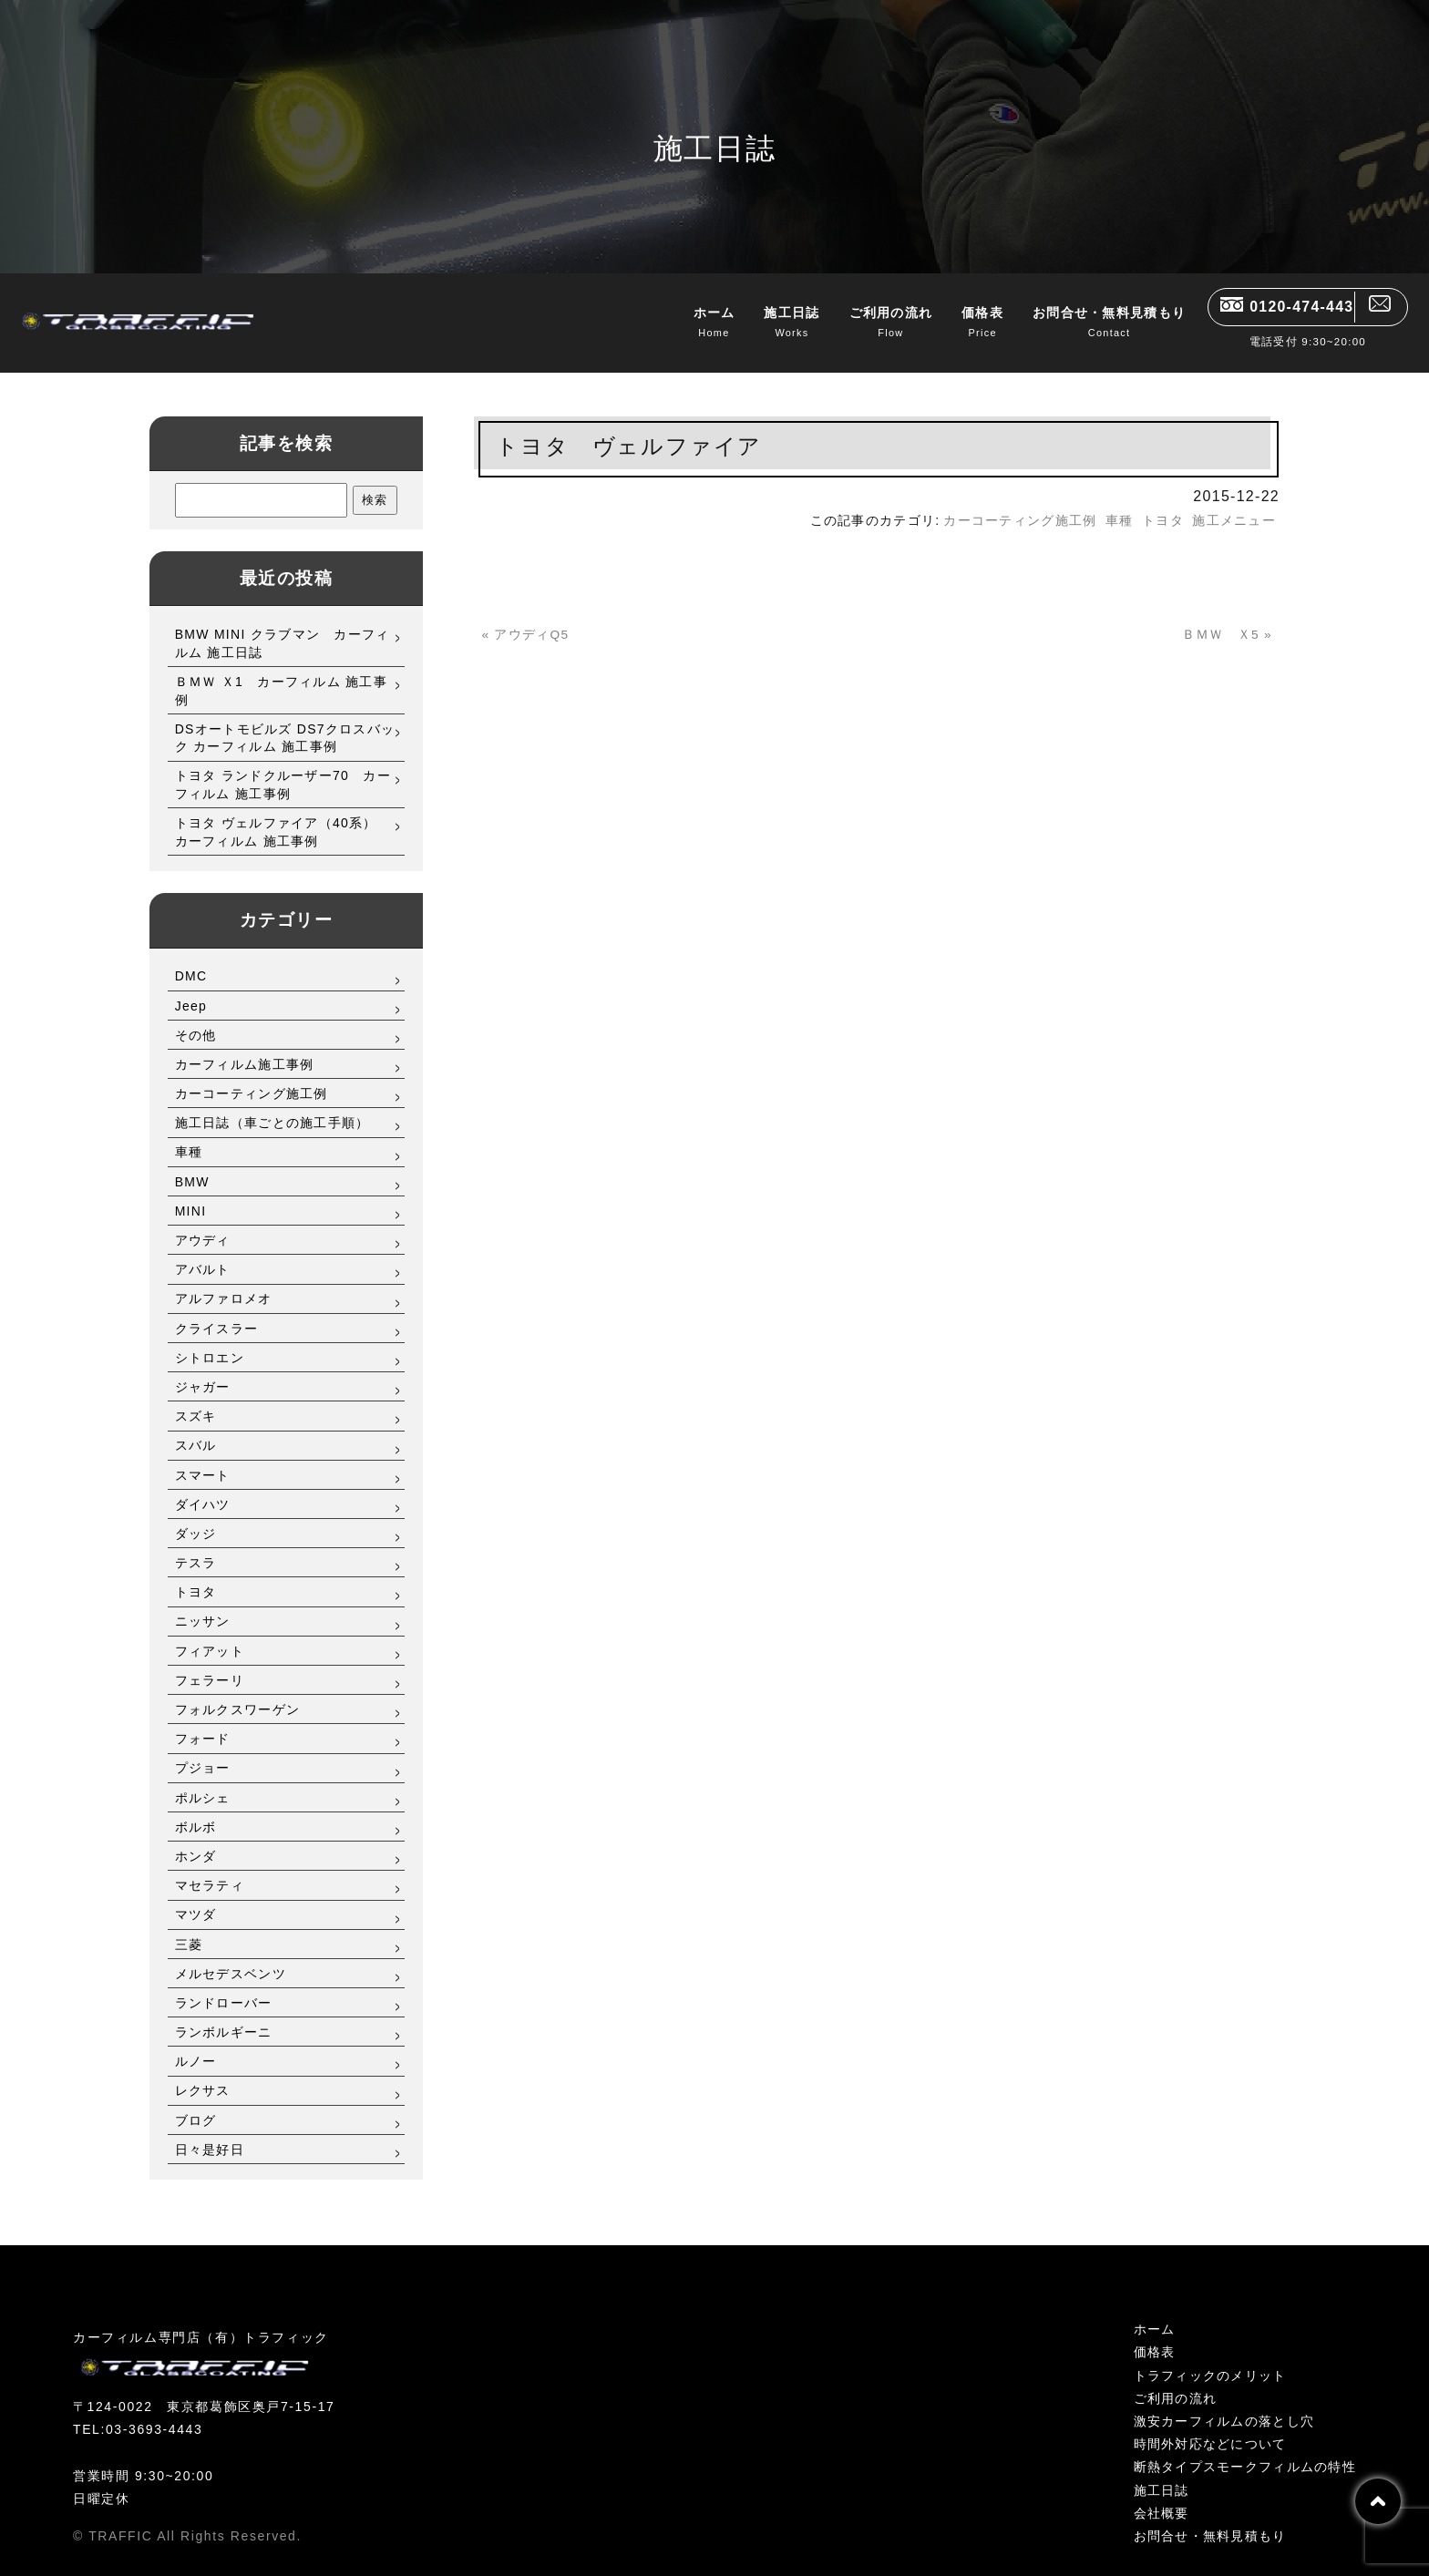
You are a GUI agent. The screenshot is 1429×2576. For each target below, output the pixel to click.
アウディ (203, 1224)
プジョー (203, 1753)
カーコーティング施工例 (251, 1078)
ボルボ (196, 1811)
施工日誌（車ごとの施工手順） (272, 1107)
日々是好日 (209, 2134)
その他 (196, 1019)
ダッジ (196, 1518)
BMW (192, 1166)
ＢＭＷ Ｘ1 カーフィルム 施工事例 (281, 675)
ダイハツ (203, 1489)
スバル (196, 1430)
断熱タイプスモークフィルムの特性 (1245, 2452)
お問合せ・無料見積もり (1076, 321)
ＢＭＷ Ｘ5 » (1221, 619)
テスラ (196, 1547)
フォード (203, 1723)
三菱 (189, 1929)
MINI (191, 1195)
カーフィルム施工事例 (244, 1049)
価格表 (950, 321)
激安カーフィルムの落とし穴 (1224, 2405)
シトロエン (209, 1342)
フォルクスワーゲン (238, 1694)
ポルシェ (203, 1782)
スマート (203, 1459)
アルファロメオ (223, 1284)
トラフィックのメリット (1210, 2360)
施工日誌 (759, 321)
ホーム (682, 321)
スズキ (196, 1400)
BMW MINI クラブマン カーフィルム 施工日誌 (282, 627)
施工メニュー (1234, 505)
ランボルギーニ (223, 2016)
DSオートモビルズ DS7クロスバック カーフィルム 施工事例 (285, 722)
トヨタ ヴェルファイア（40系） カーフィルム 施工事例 (283, 816)
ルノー (196, 2045)
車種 (189, 1137)
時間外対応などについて (1210, 2428)
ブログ (196, 2105)
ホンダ (196, 1840)
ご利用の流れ (858, 321)
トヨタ (196, 1576)
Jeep (191, 990)
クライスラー (217, 1313)
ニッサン (203, 1606)
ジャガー (203, 1371)
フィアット (209, 1635)
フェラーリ (209, 1664)
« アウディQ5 (531, 619)
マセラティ (209, 1870)
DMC (191, 961)
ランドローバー (223, 1987)
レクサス (203, 2075)
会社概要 (1161, 2497)
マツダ (196, 1900)
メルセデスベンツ (230, 1958)
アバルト (203, 1254)
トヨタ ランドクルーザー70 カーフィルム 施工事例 (283, 770)
